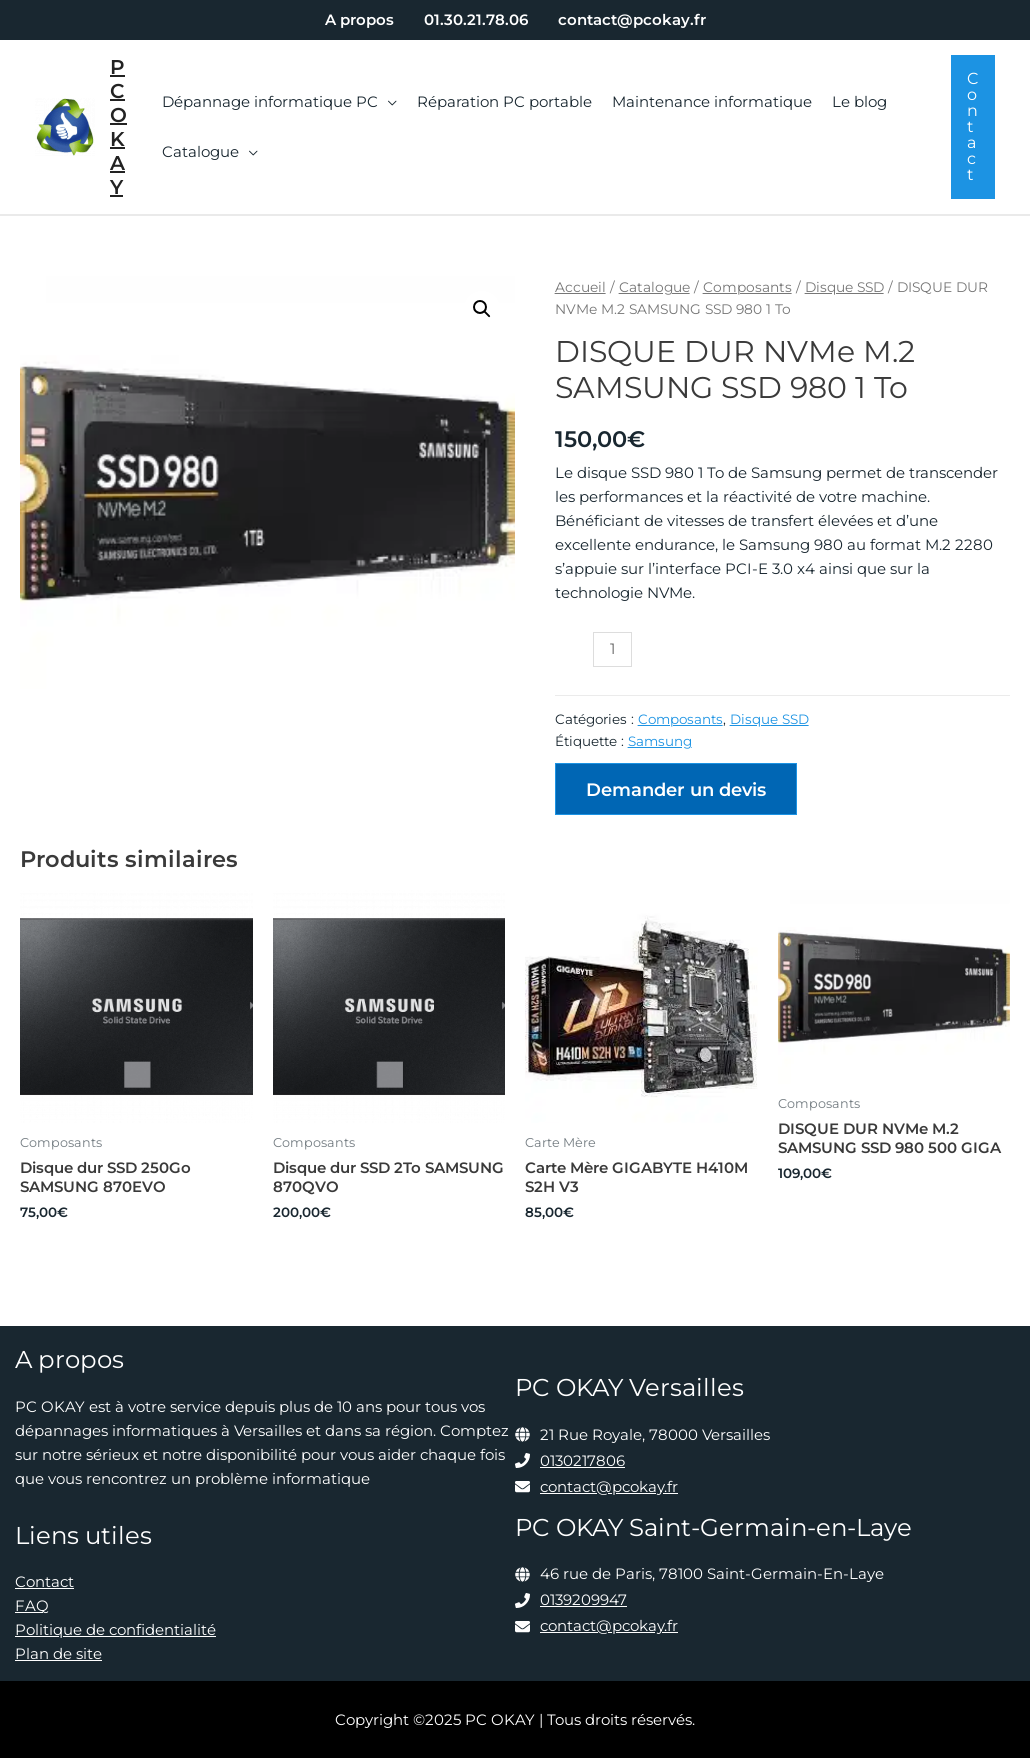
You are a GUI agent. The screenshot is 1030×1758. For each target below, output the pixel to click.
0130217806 (582, 1460)
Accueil (580, 287)
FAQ (32, 1605)
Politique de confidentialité (115, 1629)
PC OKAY (118, 127)
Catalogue (654, 287)
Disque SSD (844, 287)
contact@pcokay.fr (609, 1486)
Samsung (660, 741)
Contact (44, 1581)
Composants (747, 287)
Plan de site (58, 1653)
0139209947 (583, 1599)
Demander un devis (676, 790)
